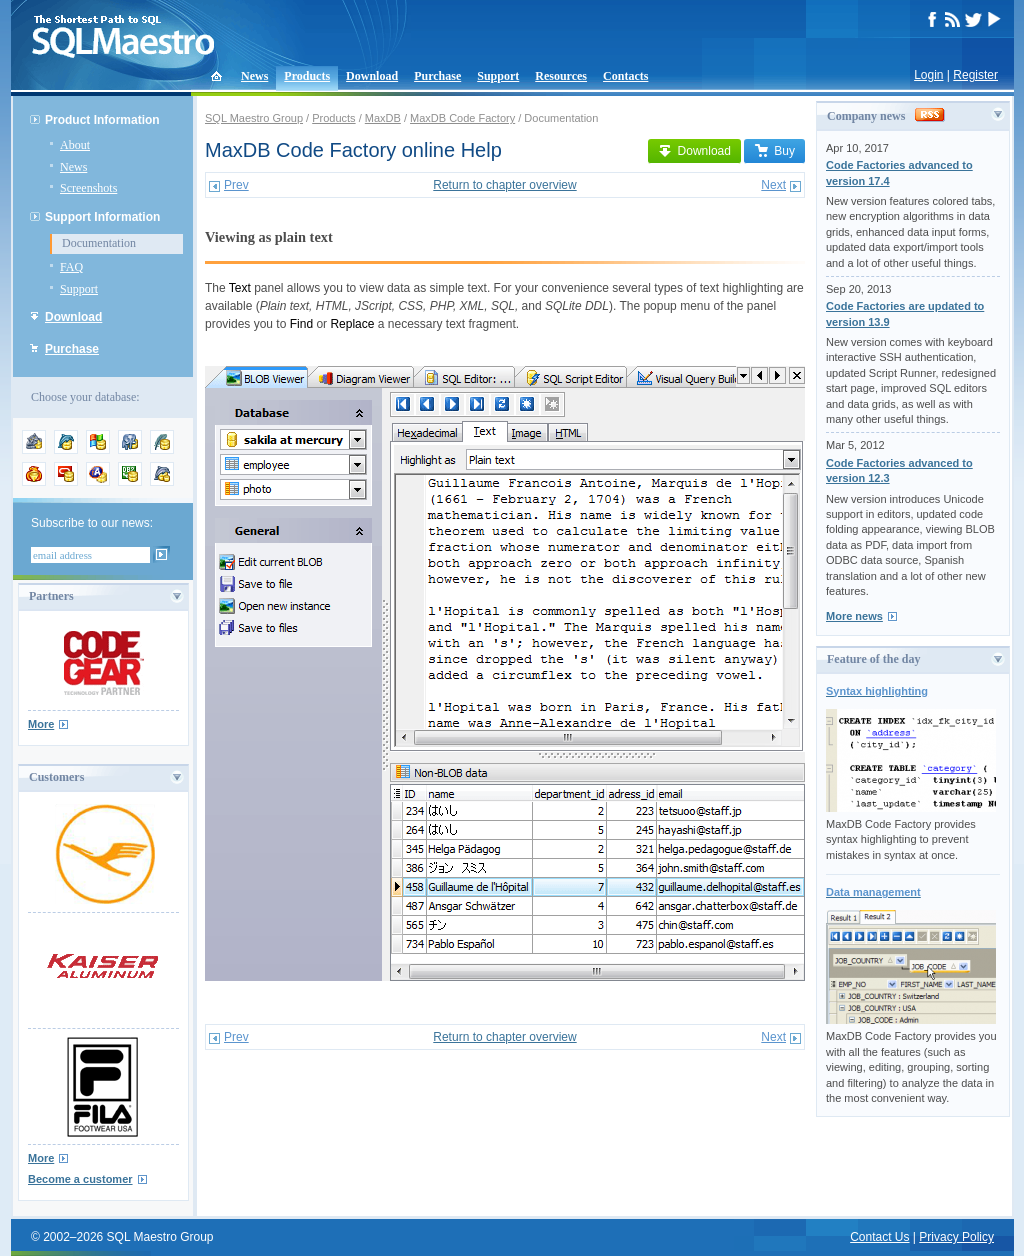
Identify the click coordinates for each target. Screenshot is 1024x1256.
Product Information (102, 120)
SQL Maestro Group (254, 118)
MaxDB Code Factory (462, 118)
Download (372, 76)
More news (854, 616)
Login (928, 75)
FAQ (71, 267)
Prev (236, 185)
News (254, 76)
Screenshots (88, 188)
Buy (774, 151)
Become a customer (80, 1179)
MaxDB (383, 118)
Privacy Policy (956, 1237)
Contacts (625, 76)
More (41, 724)
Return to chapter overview (504, 185)
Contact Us (879, 1237)
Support (498, 76)
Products (307, 76)
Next (773, 185)
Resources (561, 76)
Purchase (437, 76)
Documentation (99, 243)
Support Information (102, 217)
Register (975, 75)
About (75, 145)
